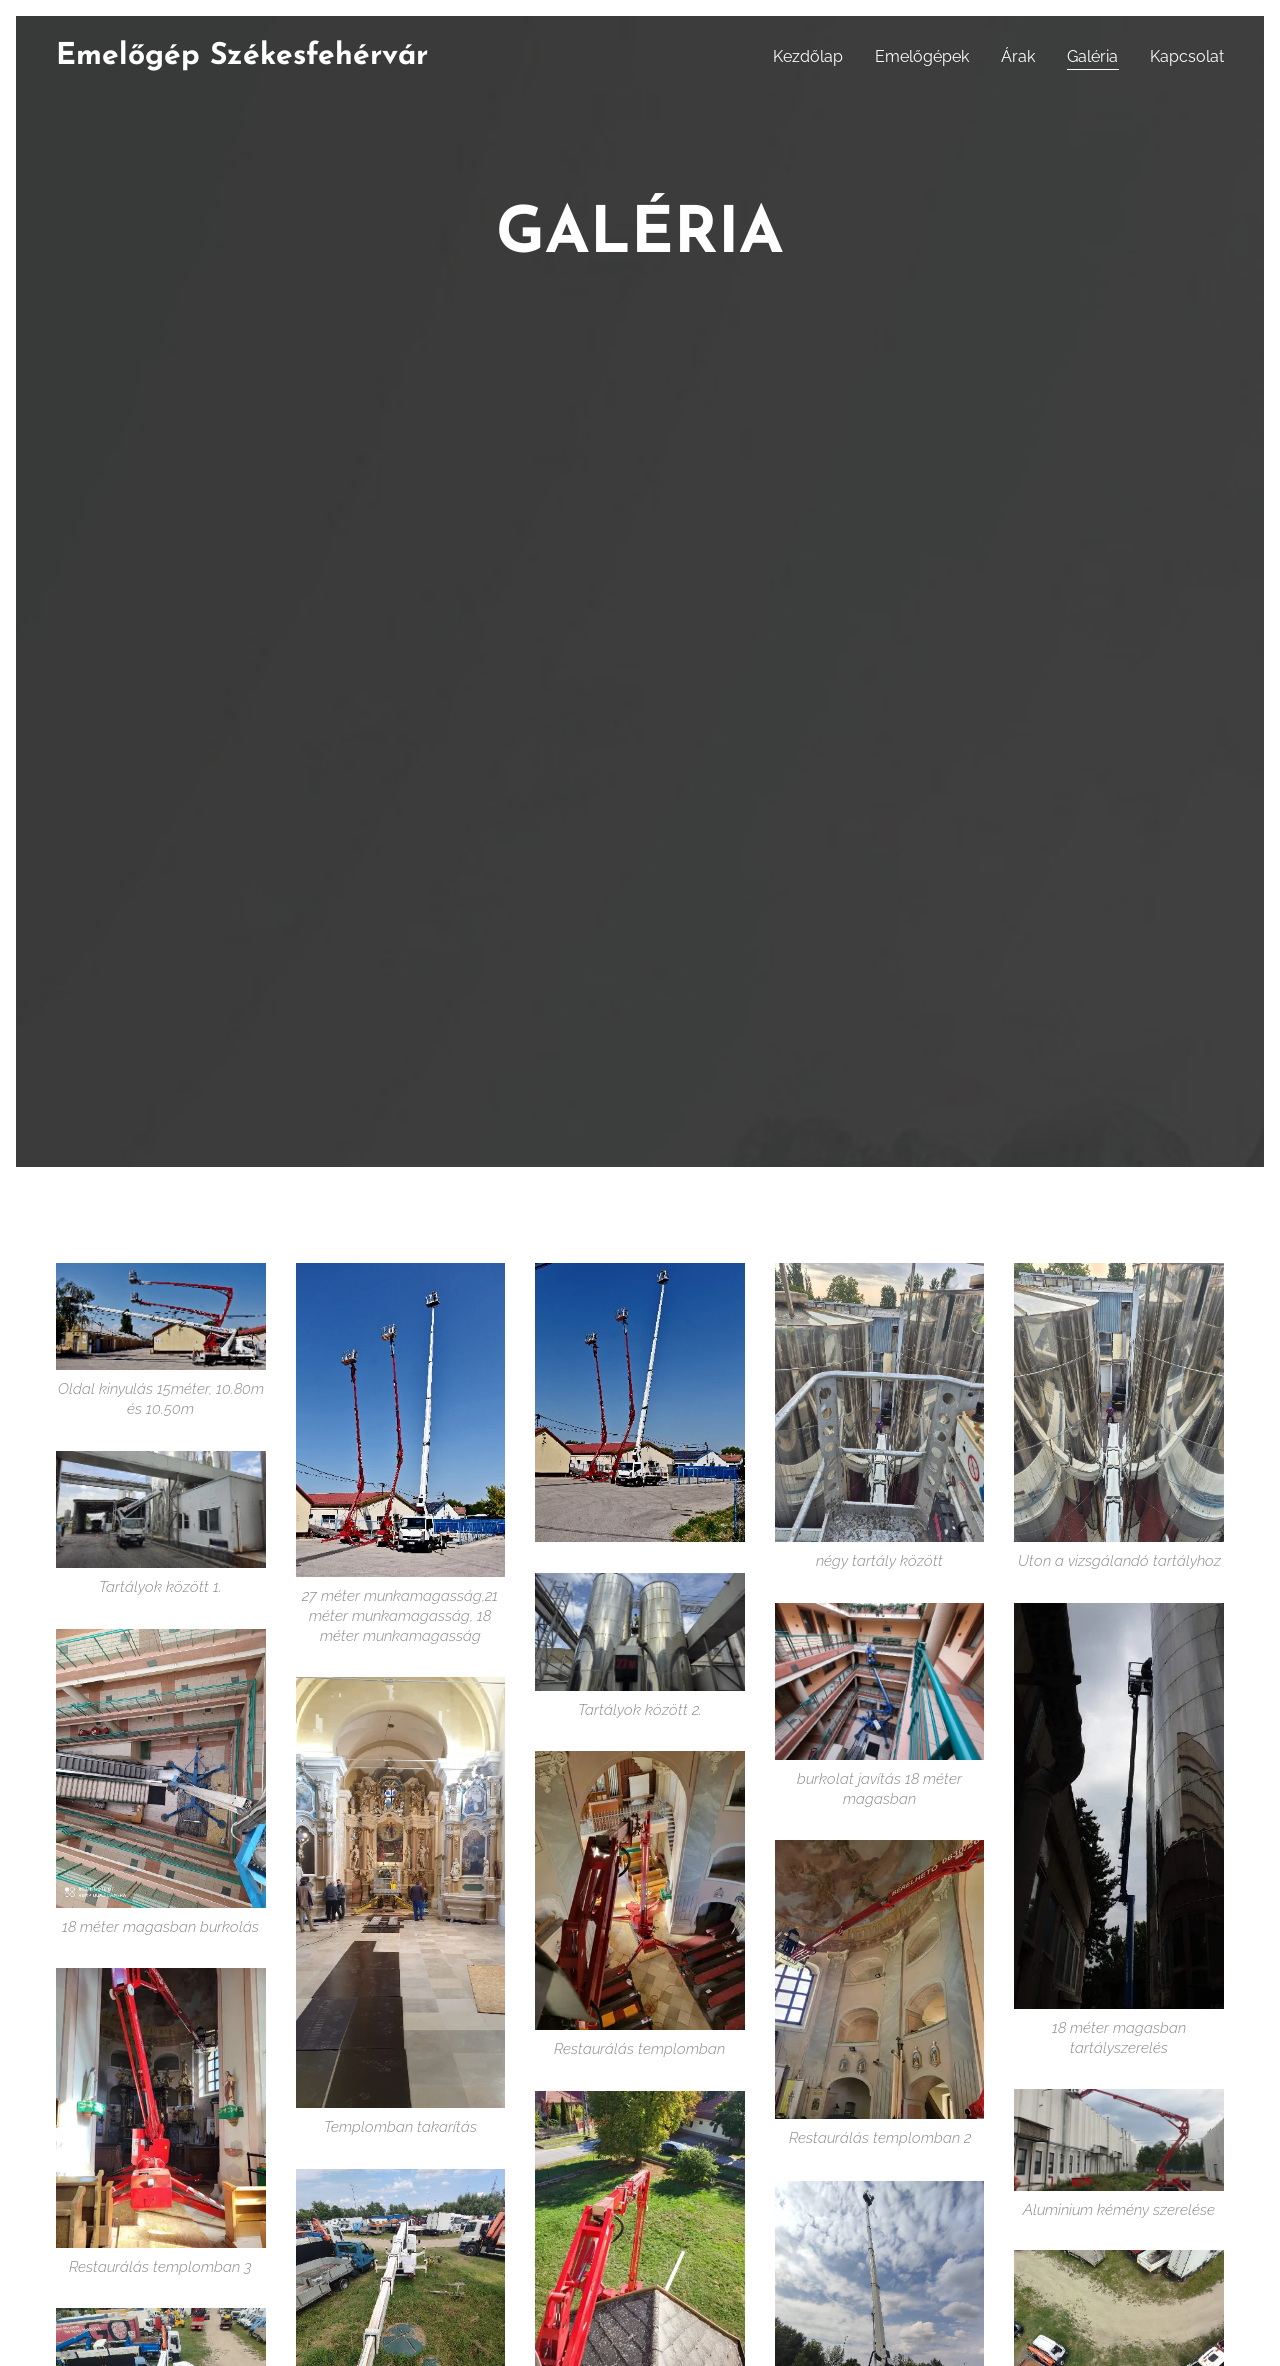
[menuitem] (813, 57)
